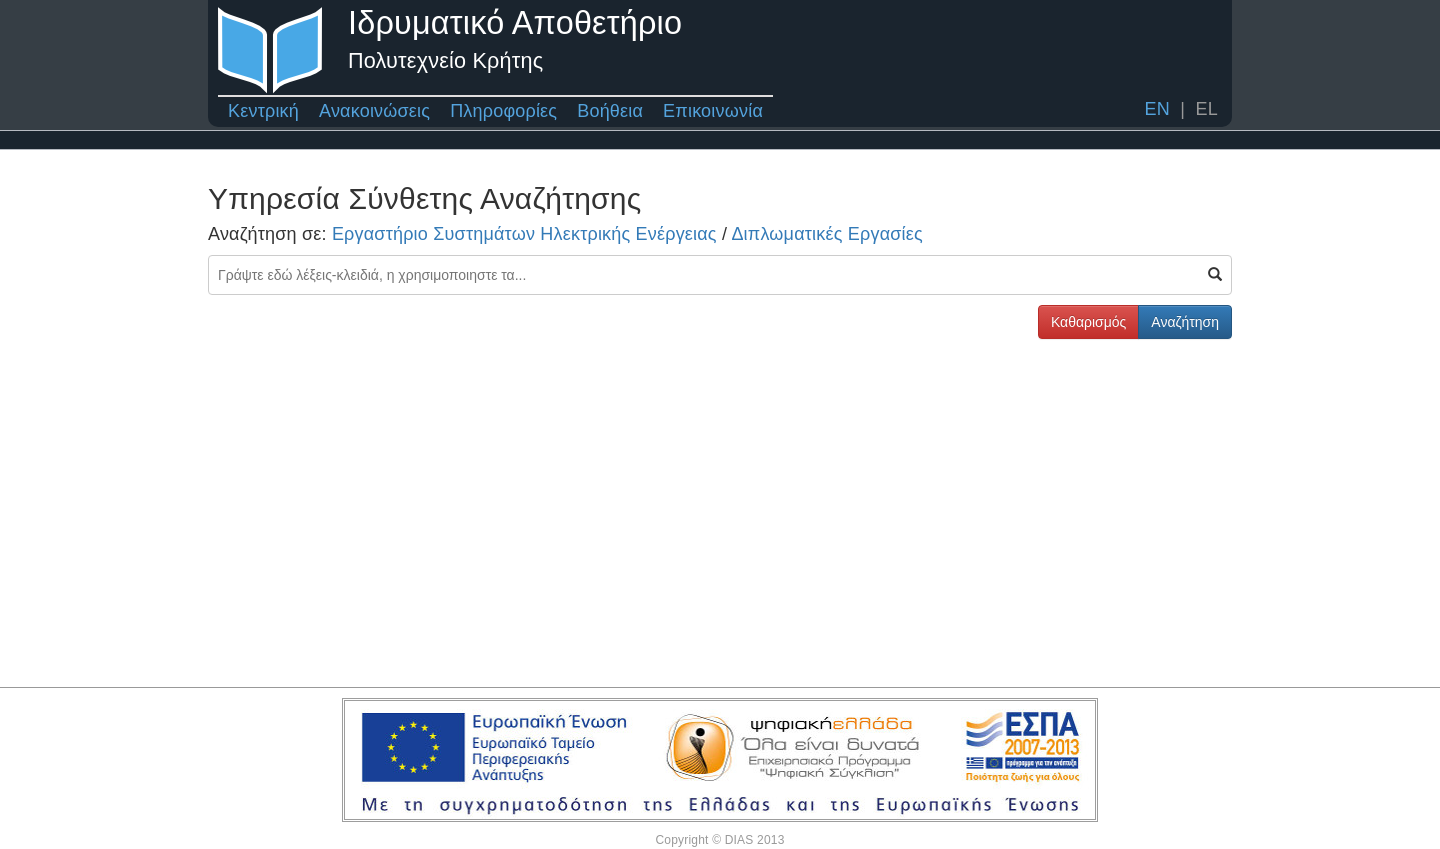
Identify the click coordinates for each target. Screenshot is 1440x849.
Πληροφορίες (503, 111)
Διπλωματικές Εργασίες (826, 234)
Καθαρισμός (1088, 322)
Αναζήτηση (1185, 322)
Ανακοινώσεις (374, 111)
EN (1156, 109)
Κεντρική (263, 111)
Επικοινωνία (713, 111)
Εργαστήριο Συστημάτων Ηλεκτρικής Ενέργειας (524, 234)
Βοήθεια (610, 111)
